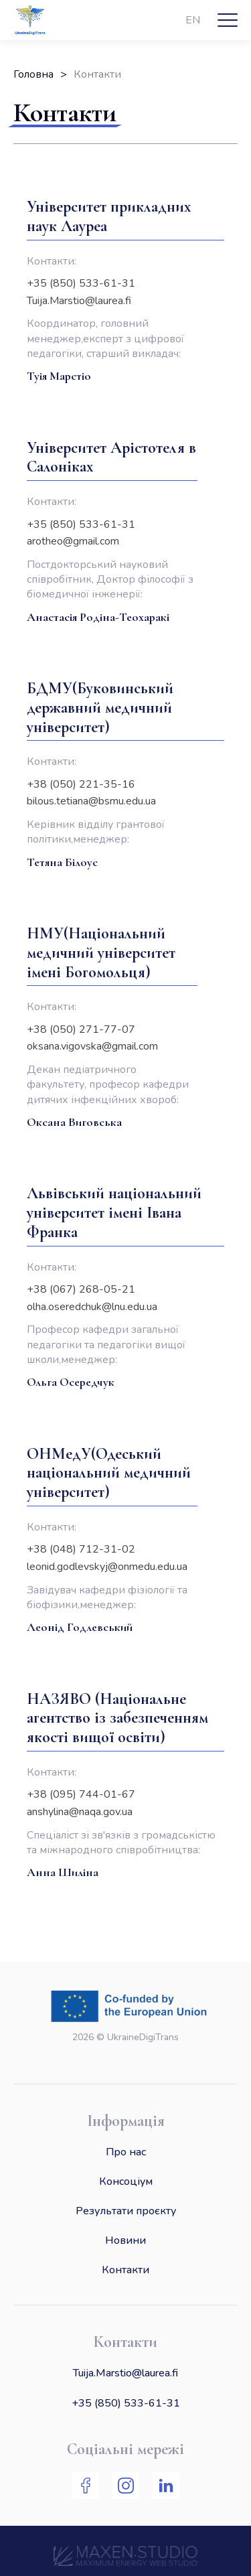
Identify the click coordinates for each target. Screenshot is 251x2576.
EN (192, 20)
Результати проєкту (126, 2210)
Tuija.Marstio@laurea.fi (125, 2372)
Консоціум (126, 2180)
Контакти (125, 2269)
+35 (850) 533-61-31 (126, 2403)
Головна (33, 74)
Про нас (126, 2151)
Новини (125, 2239)
